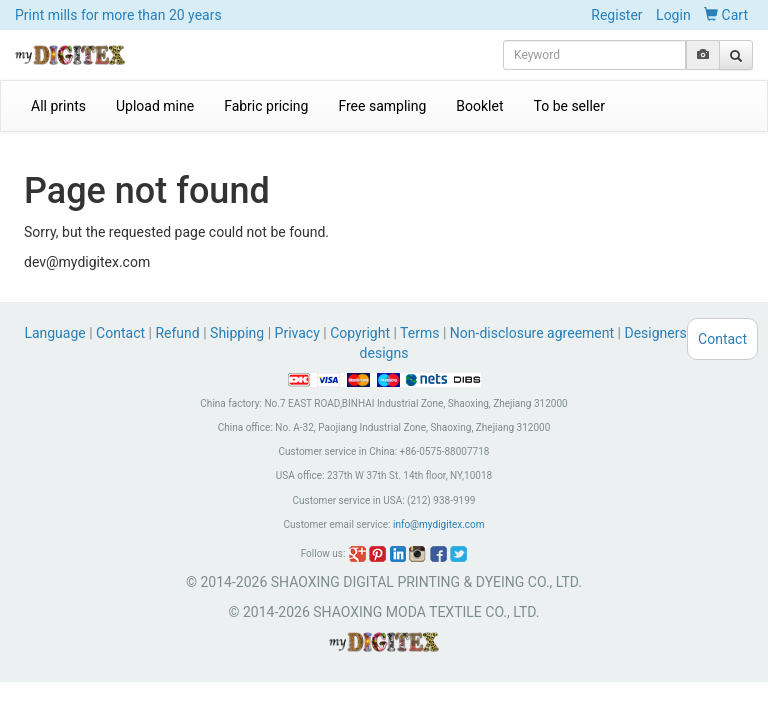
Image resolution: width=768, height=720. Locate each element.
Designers (655, 333)
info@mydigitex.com (439, 524)
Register (616, 15)
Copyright (360, 333)
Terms (419, 333)
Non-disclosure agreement (532, 333)
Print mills (118, 15)
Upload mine (155, 106)
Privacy (297, 333)
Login (673, 15)
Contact (120, 333)
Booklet (479, 106)
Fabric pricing (266, 106)
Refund (177, 333)
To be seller (570, 106)
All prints (58, 106)
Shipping (237, 333)
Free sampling (382, 106)
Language (56, 333)
